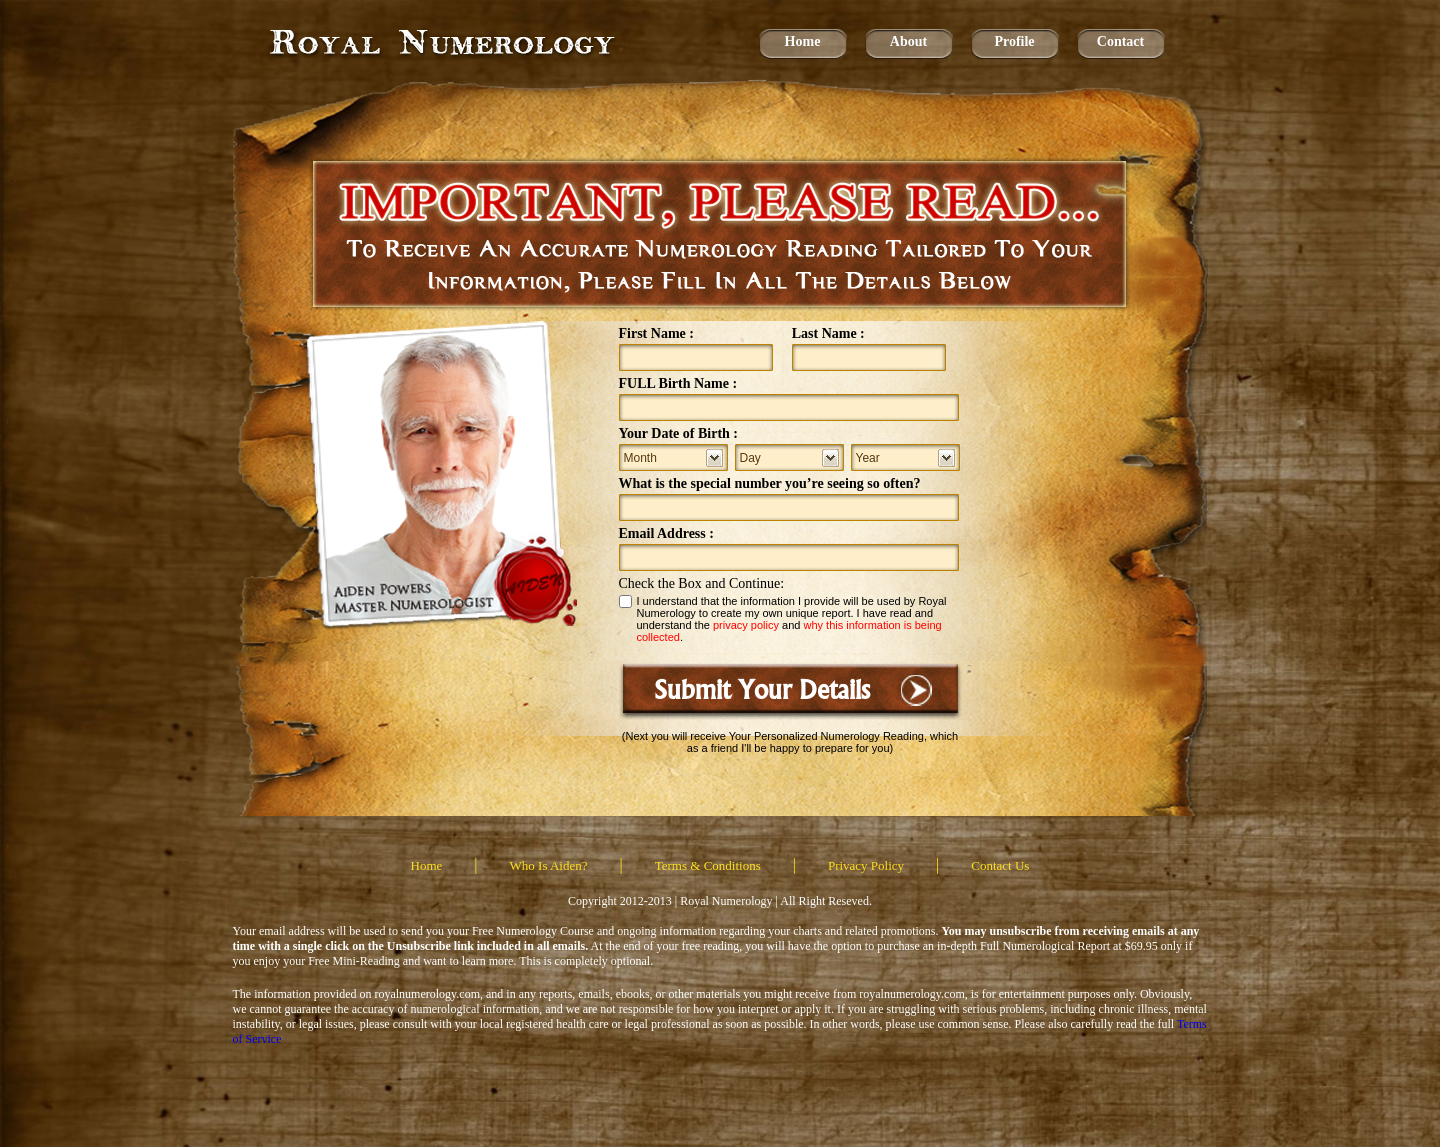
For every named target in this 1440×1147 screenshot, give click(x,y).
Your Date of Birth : (679, 433)
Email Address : (666, 533)
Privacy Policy (866, 865)
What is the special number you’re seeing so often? (770, 483)
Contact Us (1000, 865)
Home (803, 41)
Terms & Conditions (708, 865)
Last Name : (828, 333)
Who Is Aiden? (549, 865)
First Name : (656, 333)
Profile (1014, 41)
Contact (1120, 41)
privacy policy (746, 625)
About (908, 41)
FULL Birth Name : (678, 383)
